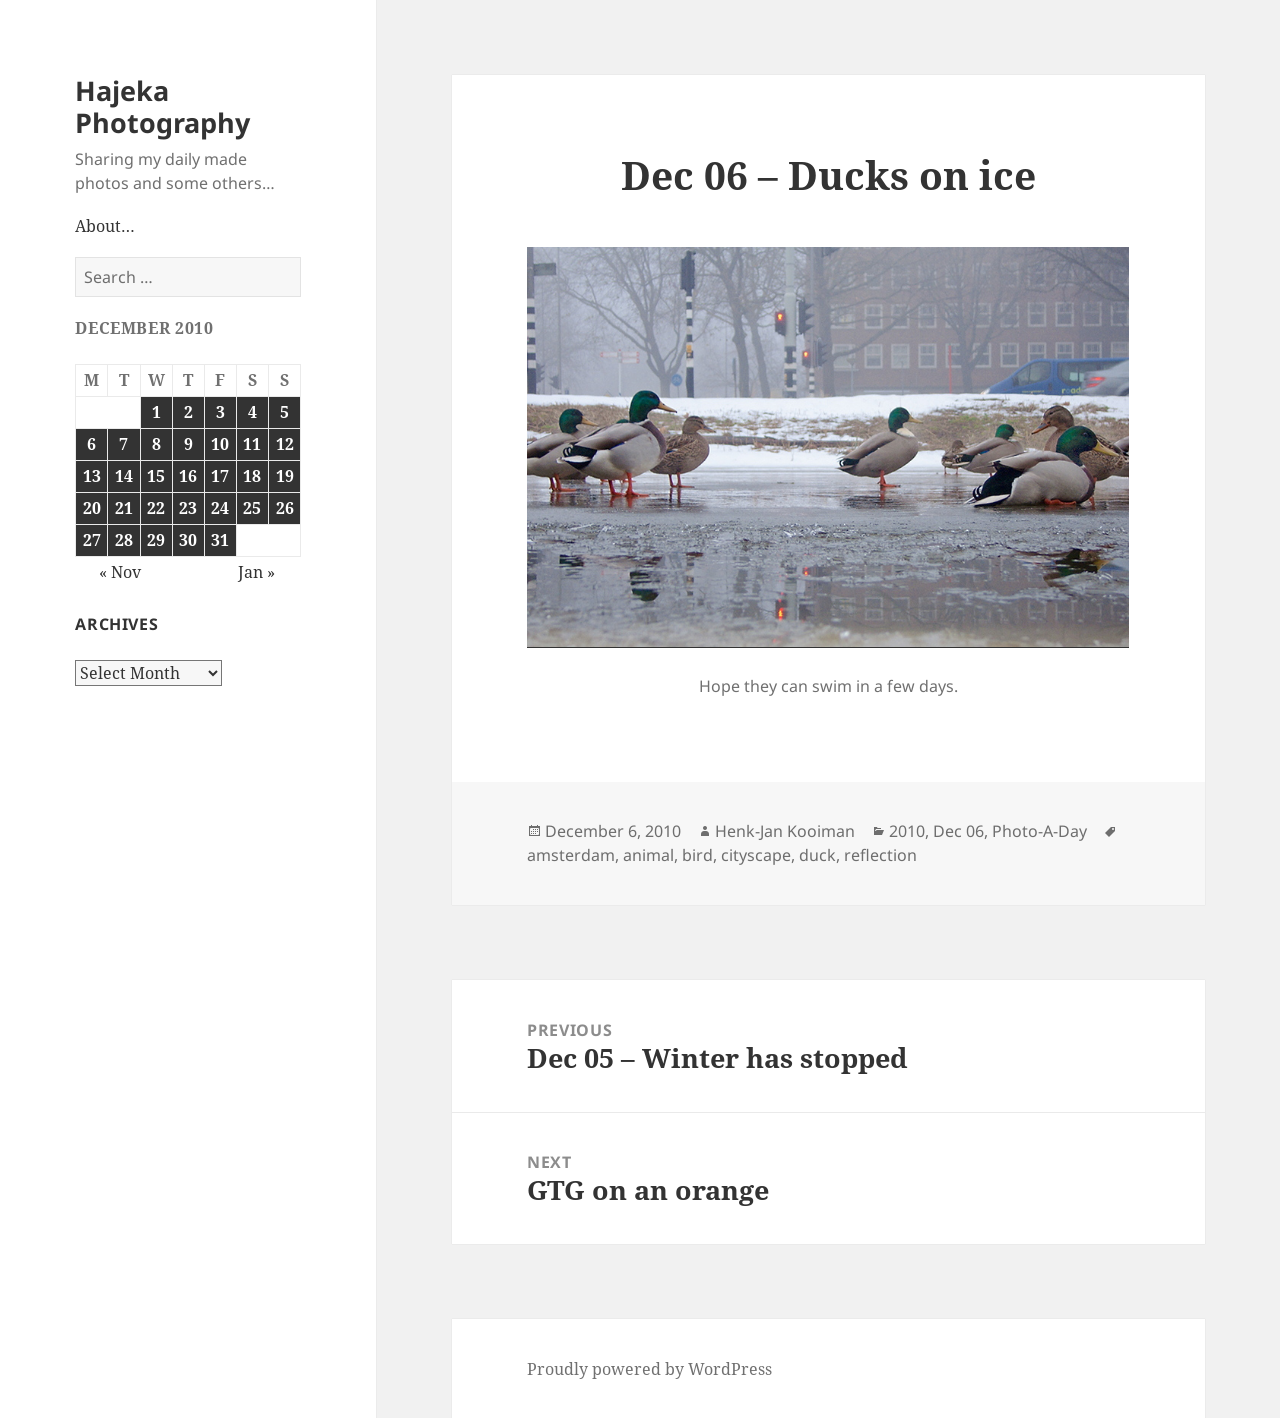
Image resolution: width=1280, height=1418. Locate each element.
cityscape (756, 855)
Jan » (256, 572)
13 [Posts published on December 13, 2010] (92, 476)
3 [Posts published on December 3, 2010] (220, 412)
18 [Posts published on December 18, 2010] (252, 476)
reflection (880, 855)
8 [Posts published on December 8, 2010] (156, 444)
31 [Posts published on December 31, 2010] (220, 540)
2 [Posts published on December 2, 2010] (188, 412)
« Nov (120, 572)
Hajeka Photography (162, 106)
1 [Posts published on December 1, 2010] (156, 412)
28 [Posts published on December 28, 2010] (124, 540)
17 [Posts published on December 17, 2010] (220, 476)
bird (697, 855)
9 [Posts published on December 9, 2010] (188, 444)
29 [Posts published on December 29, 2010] (156, 540)
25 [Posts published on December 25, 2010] (252, 508)
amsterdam (571, 855)
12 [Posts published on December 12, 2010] (285, 444)
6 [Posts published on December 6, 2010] (91, 444)
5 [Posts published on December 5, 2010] (284, 412)
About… (105, 226)
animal (648, 855)
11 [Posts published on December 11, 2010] (252, 444)
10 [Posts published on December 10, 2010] (220, 444)
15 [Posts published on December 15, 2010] (156, 476)
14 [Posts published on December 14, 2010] (124, 476)
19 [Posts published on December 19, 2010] (285, 476)
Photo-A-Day (1039, 831)
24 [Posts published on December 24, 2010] (220, 508)
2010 (907, 831)
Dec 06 (958, 831)
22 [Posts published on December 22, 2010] (156, 508)
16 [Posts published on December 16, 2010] (188, 476)
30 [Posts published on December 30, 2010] (188, 540)
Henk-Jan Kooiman (785, 831)
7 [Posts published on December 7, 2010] (123, 444)
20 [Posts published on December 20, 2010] (92, 508)
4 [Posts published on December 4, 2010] (252, 412)
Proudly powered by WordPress (649, 1369)
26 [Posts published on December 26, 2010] (285, 508)
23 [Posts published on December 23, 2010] (188, 508)
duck (817, 855)
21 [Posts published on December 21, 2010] (124, 508)
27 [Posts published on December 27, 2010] (92, 540)
